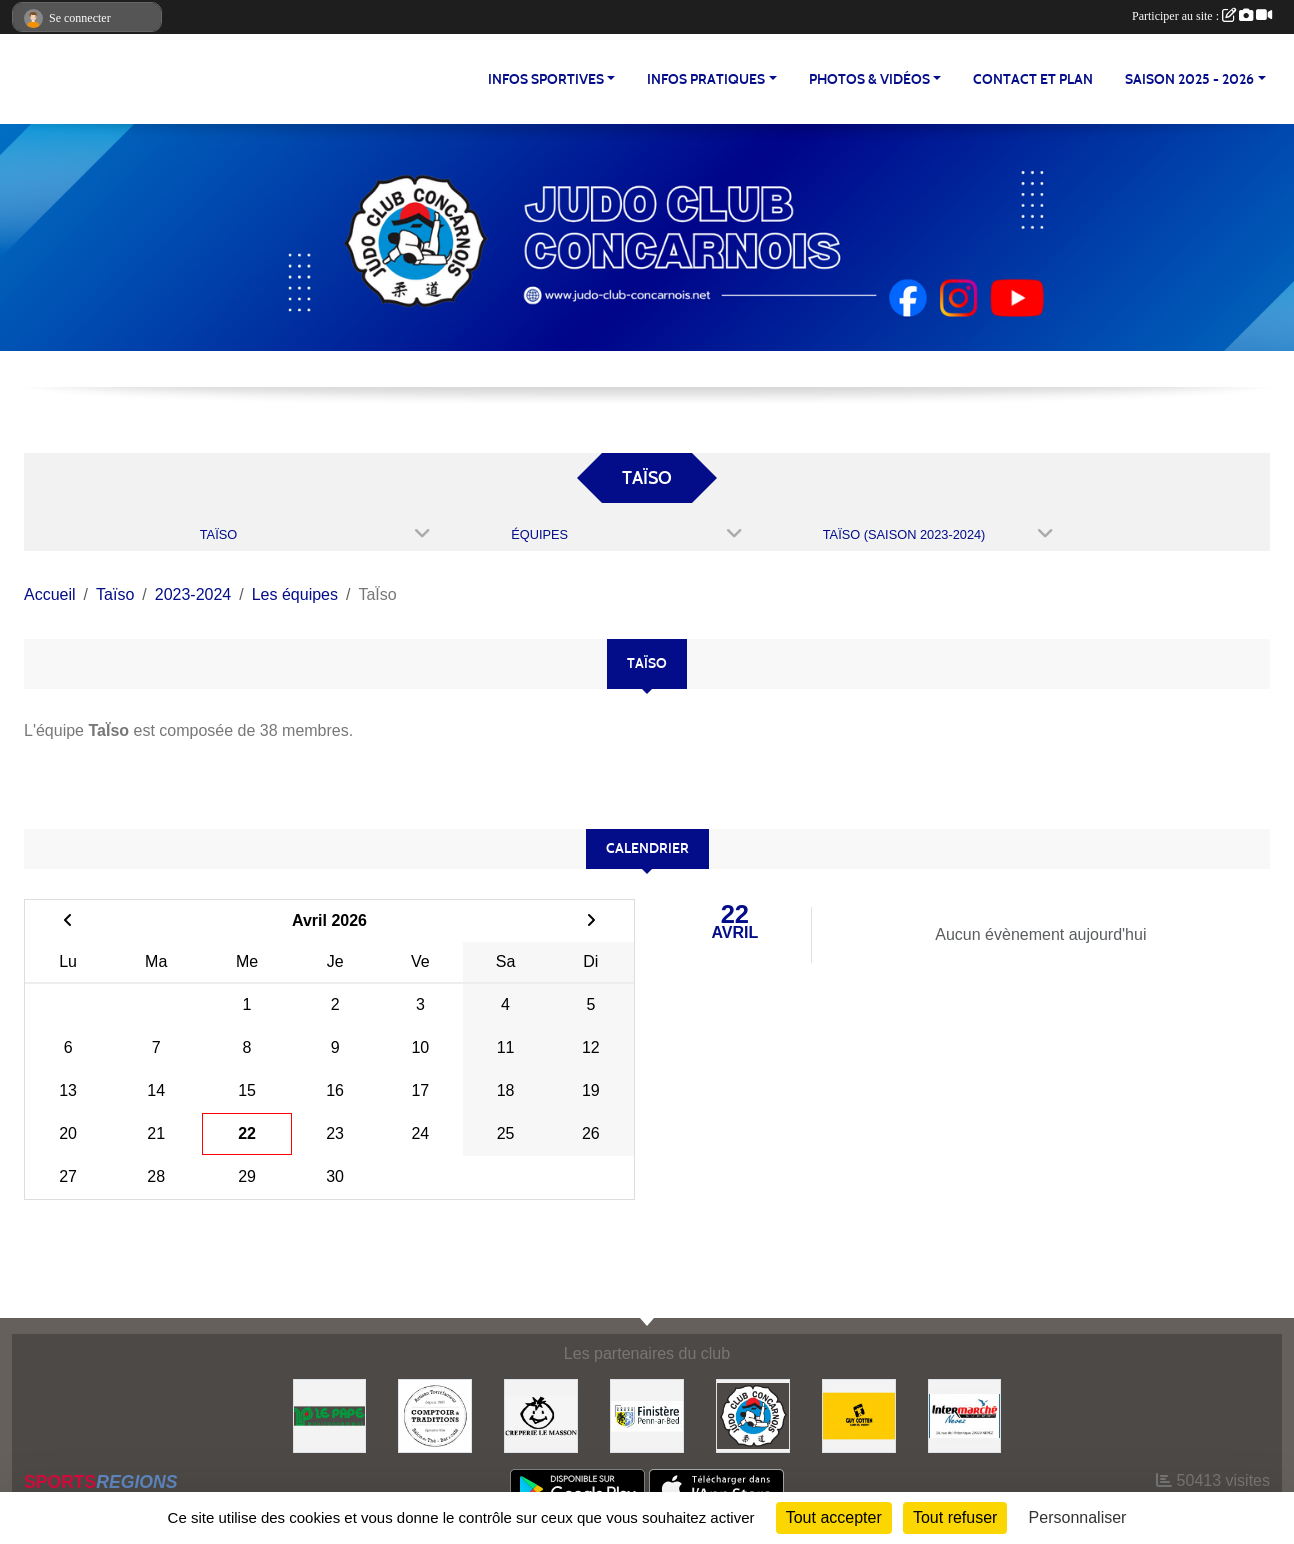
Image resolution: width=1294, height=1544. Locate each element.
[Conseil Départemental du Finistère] (647, 1414)
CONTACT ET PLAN (1033, 79)
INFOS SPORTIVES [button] (546, 79)
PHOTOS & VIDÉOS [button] (869, 79)
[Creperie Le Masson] (541, 1414)
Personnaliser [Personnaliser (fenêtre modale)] (1078, 1517)
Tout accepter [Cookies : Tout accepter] (834, 1517)
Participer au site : (1202, 16)
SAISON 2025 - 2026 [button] (1189, 79)
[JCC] (753, 1414)
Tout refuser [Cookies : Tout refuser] (955, 1517)
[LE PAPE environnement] (330, 1414)
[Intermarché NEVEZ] (965, 1414)
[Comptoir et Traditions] (435, 1414)
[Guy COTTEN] (859, 1414)
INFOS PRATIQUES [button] (706, 79)
